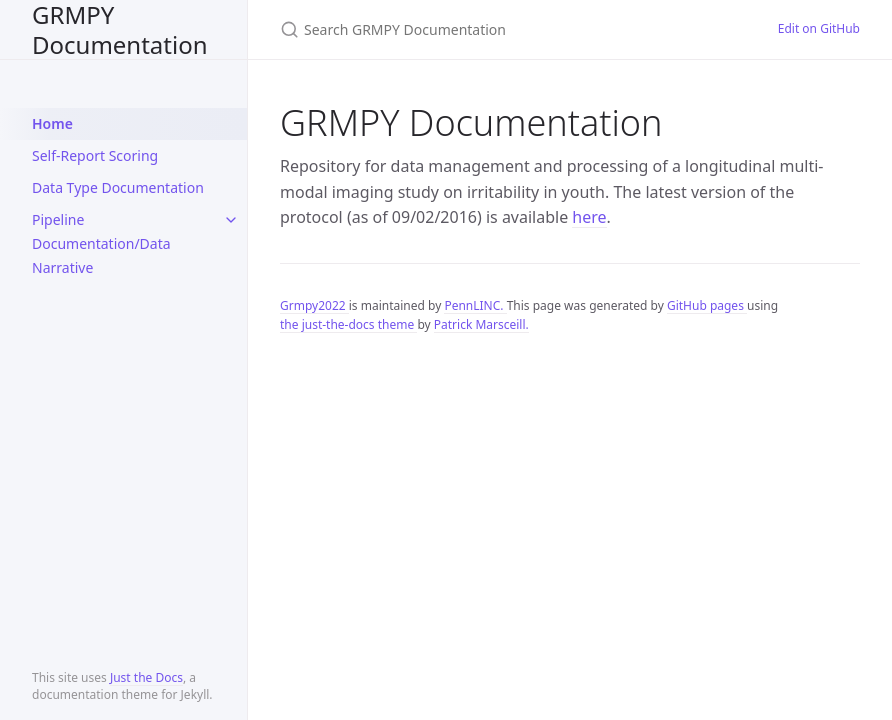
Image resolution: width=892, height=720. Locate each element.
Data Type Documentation (118, 187)
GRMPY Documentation (120, 29)
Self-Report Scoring (95, 155)
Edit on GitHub (819, 28)
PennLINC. (475, 305)
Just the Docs (146, 677)
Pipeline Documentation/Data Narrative (101, 243)
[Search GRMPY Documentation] (505, 29)
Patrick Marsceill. (481, 324)
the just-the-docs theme (348, 324)
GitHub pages (707, 305)
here (589, 217)
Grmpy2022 (314, 305)
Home (52, 123)
